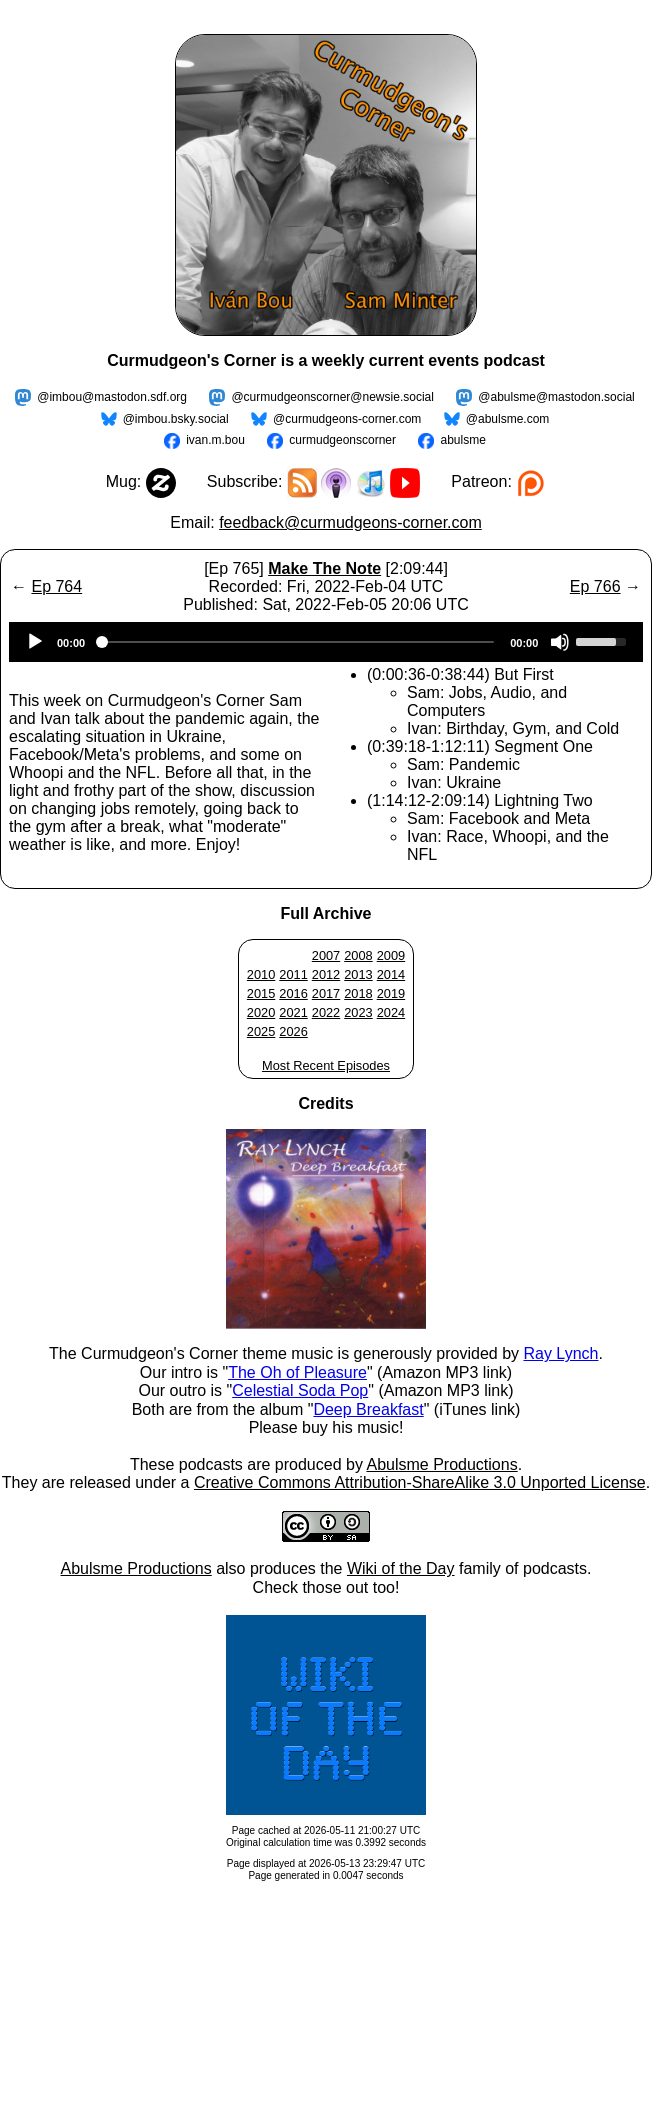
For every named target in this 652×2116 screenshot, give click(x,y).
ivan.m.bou (215, 440)
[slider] (297, 642)
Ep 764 (56, 586)
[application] (326, 642)
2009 (391, 955)
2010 (261, 974)
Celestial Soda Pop (300, 1390)
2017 (326, 993)
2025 (261, 1031)
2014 (391, 974)
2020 (261, 1012)
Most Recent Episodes (326, 1065)
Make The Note (324, 568)
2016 (293, 993)
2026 (293, 1031)
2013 (358, 974)
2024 (391, 1012)
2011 (293, 974)
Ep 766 (595, 586)
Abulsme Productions (441, 1464)
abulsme (462, 440)
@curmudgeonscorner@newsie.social (332, 397)
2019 (391, 993)
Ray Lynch (560, 1353)
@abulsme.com (508, 419)
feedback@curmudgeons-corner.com (350, 522)
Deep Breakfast (368, 1409)
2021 (293, 1012)
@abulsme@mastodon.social (556, 397)
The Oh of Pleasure (297, 1372)
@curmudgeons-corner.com (347, 419)
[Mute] (560, 642)
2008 (358, 955)
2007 (326, 955)
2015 (261, 993)
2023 (358, 1012)
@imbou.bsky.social (176, 419)
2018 (358, 993)
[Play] (35, 642)
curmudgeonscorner (342, 440)
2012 (326, 974)
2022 (326, 1012)
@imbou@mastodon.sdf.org (112, 397)
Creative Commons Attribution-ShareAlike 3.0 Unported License (420, 1482)
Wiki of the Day (401, 1568)
